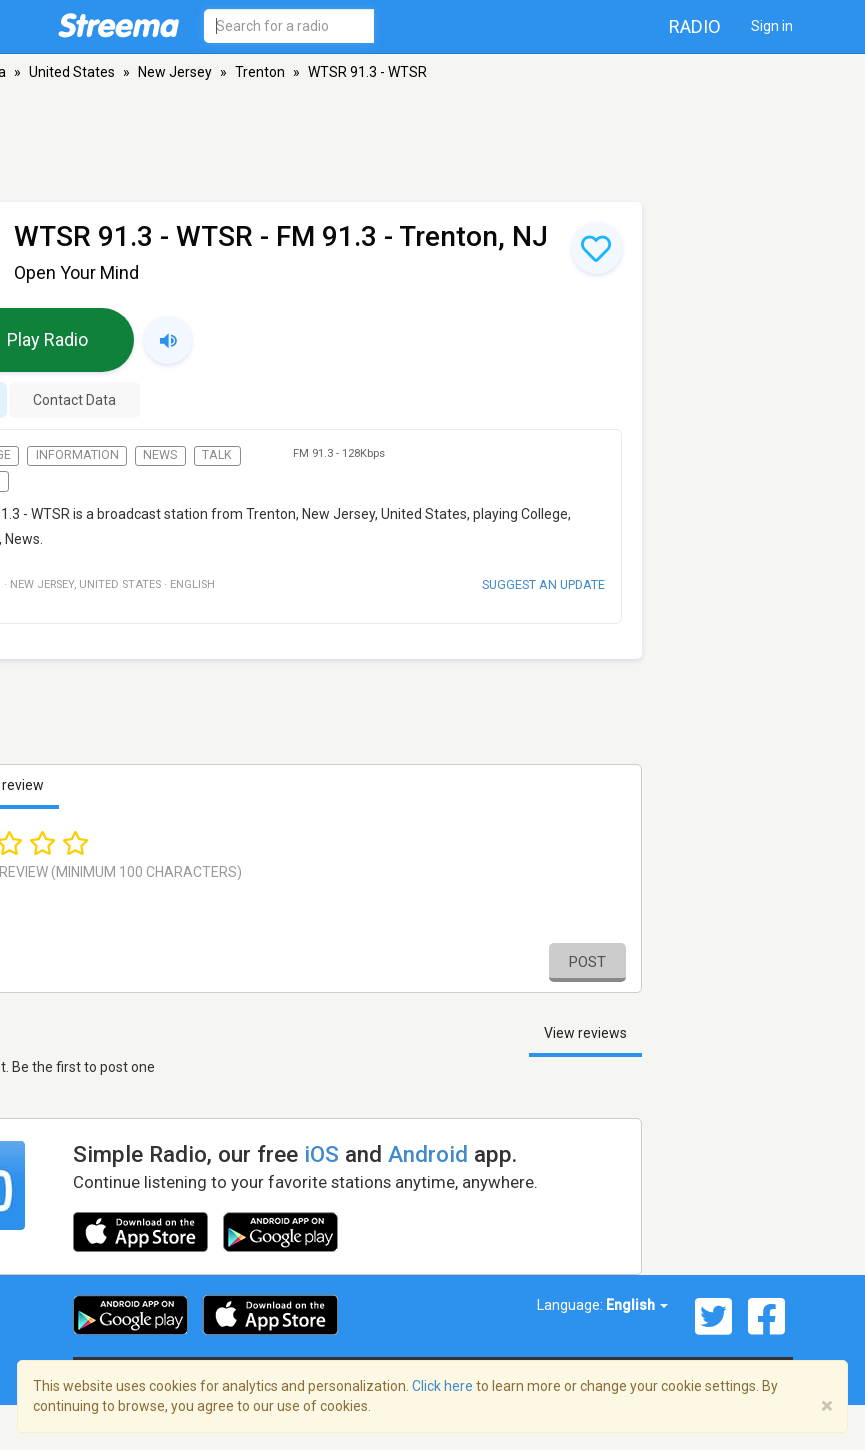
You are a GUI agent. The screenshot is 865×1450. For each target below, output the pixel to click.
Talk (217, 455)
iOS (321, 1154)
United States (72, 72)
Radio (695, 26)
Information (77, 455)
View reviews (585, 1033)
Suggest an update (543, 584)
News (160, 455)
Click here (442, 1386)
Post (587, 962)
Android (428, 1154)
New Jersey (175, 72)
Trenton (260, 72)
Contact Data (74, 400)
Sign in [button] (772, 26)
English (637, 1305)
